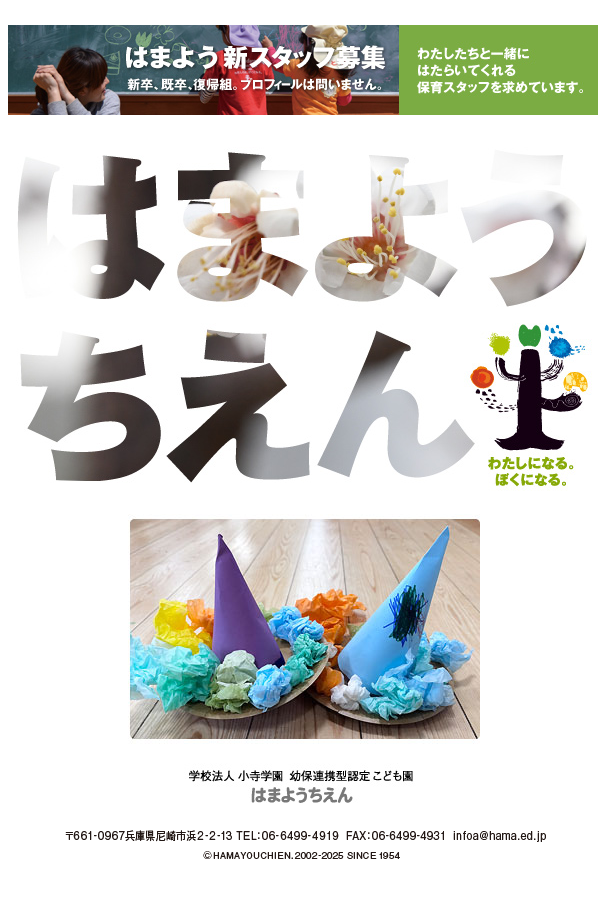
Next (584, 629)
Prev (26, 629)
